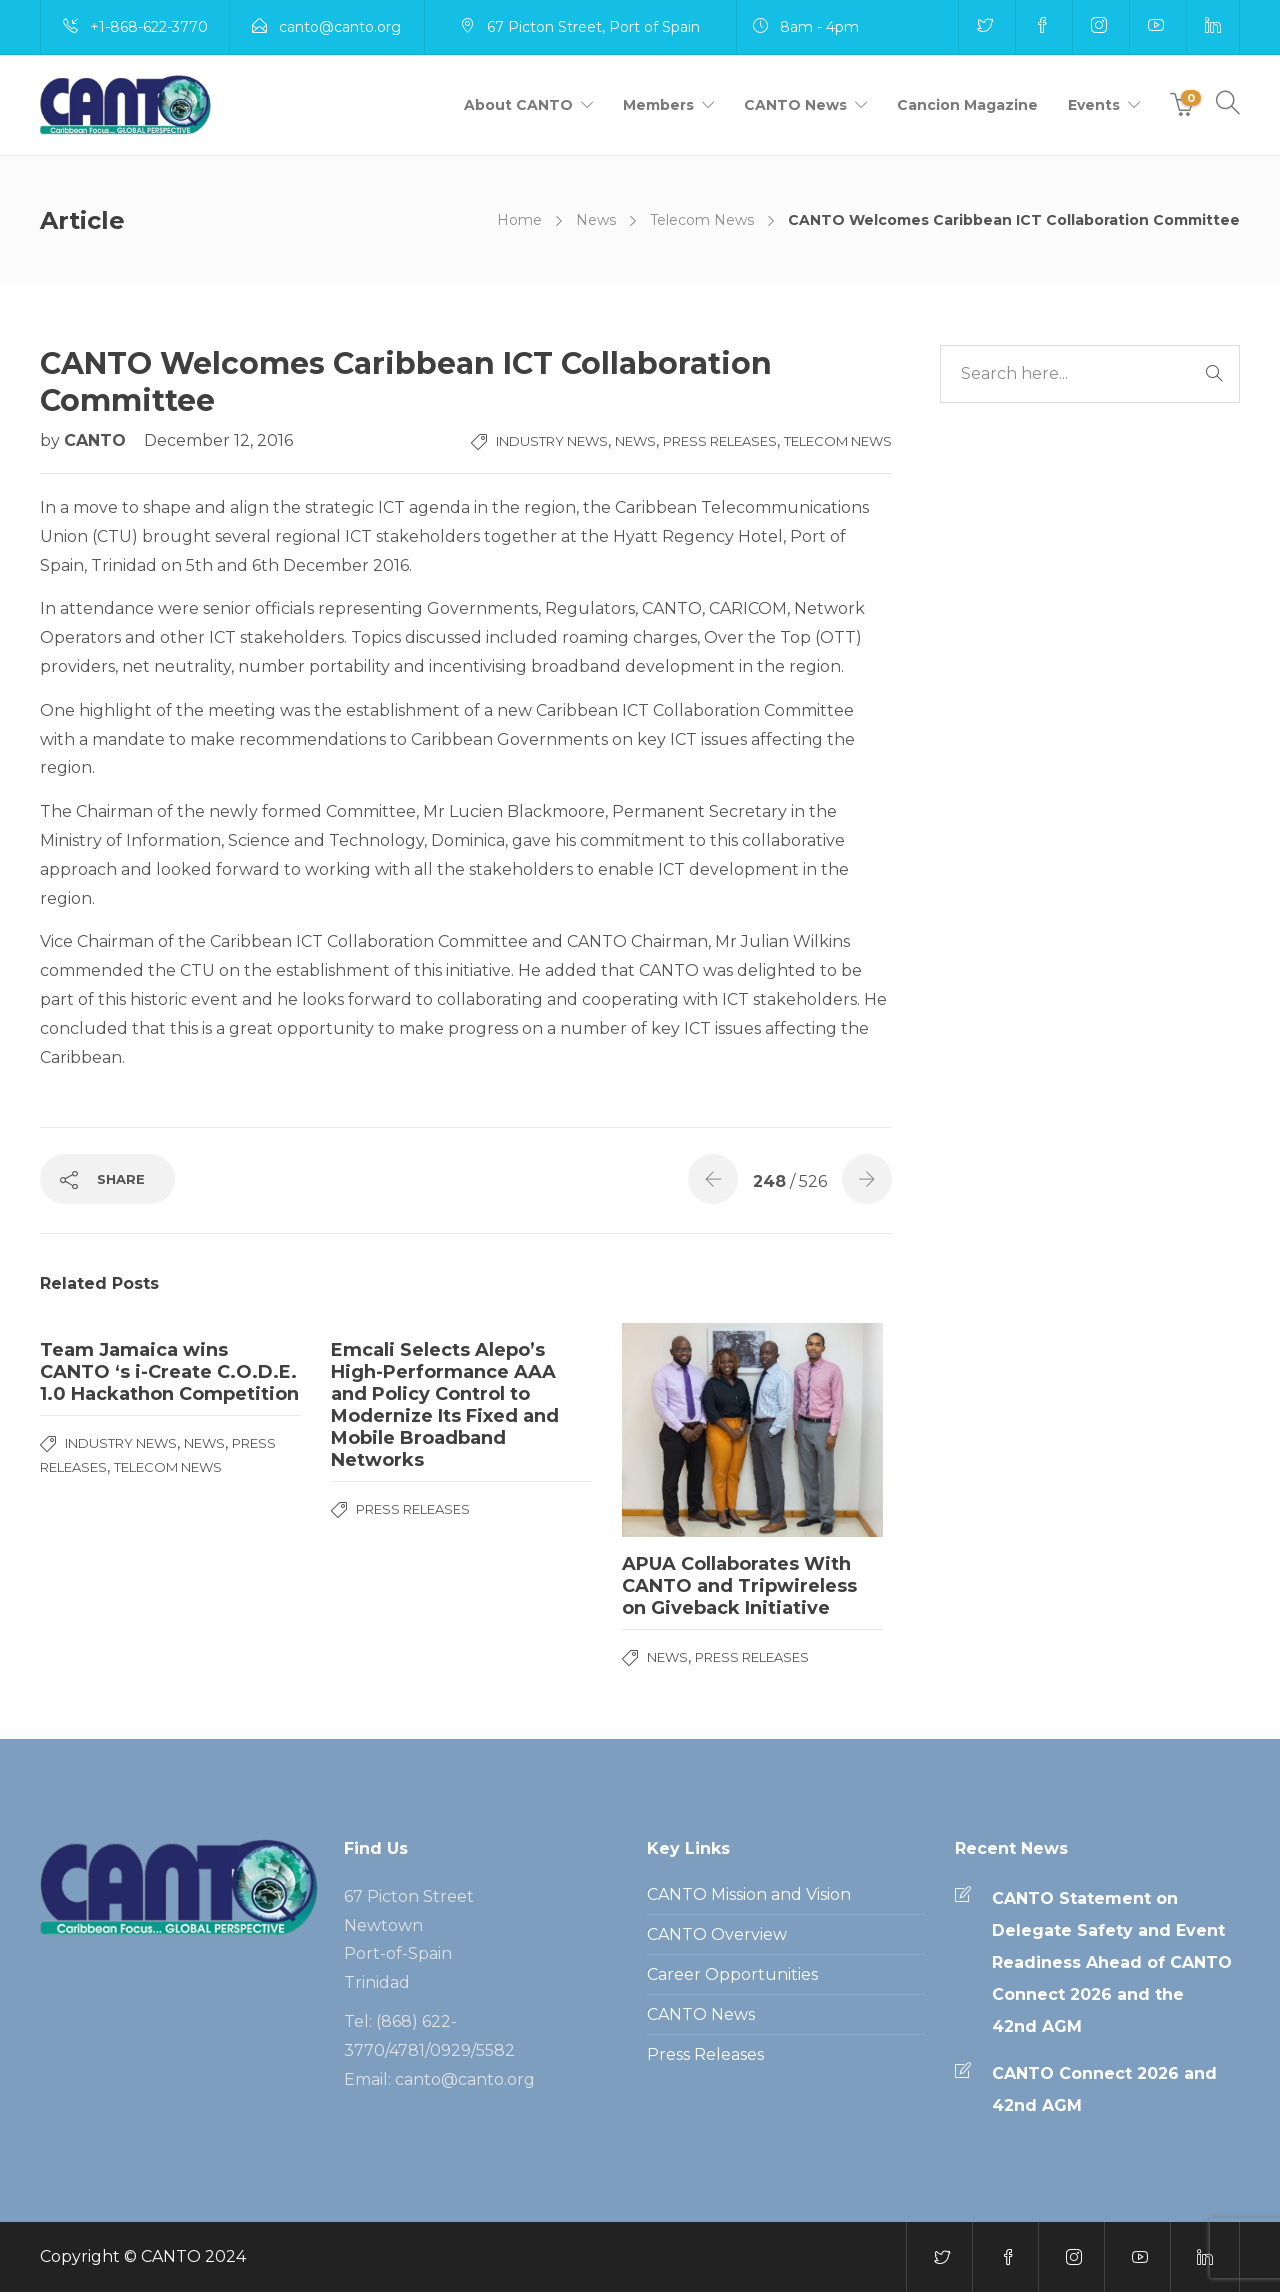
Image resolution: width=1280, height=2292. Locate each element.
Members (658, 105)
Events (1094, 105)
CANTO (97, 440)
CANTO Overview (717, 1934)
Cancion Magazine (967, 105)
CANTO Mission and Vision (749, 1894)
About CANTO (518, 105)
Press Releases (720, 441)
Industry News (552, 441)
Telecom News (702, 220)
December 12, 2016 (218, 440)
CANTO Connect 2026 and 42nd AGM (1104, 2089)
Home (519, 220)
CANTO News (795, 105)
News (596, 220)
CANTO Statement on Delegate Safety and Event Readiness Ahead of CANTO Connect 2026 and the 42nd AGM (1112, 1962)
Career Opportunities (732, 1974)
